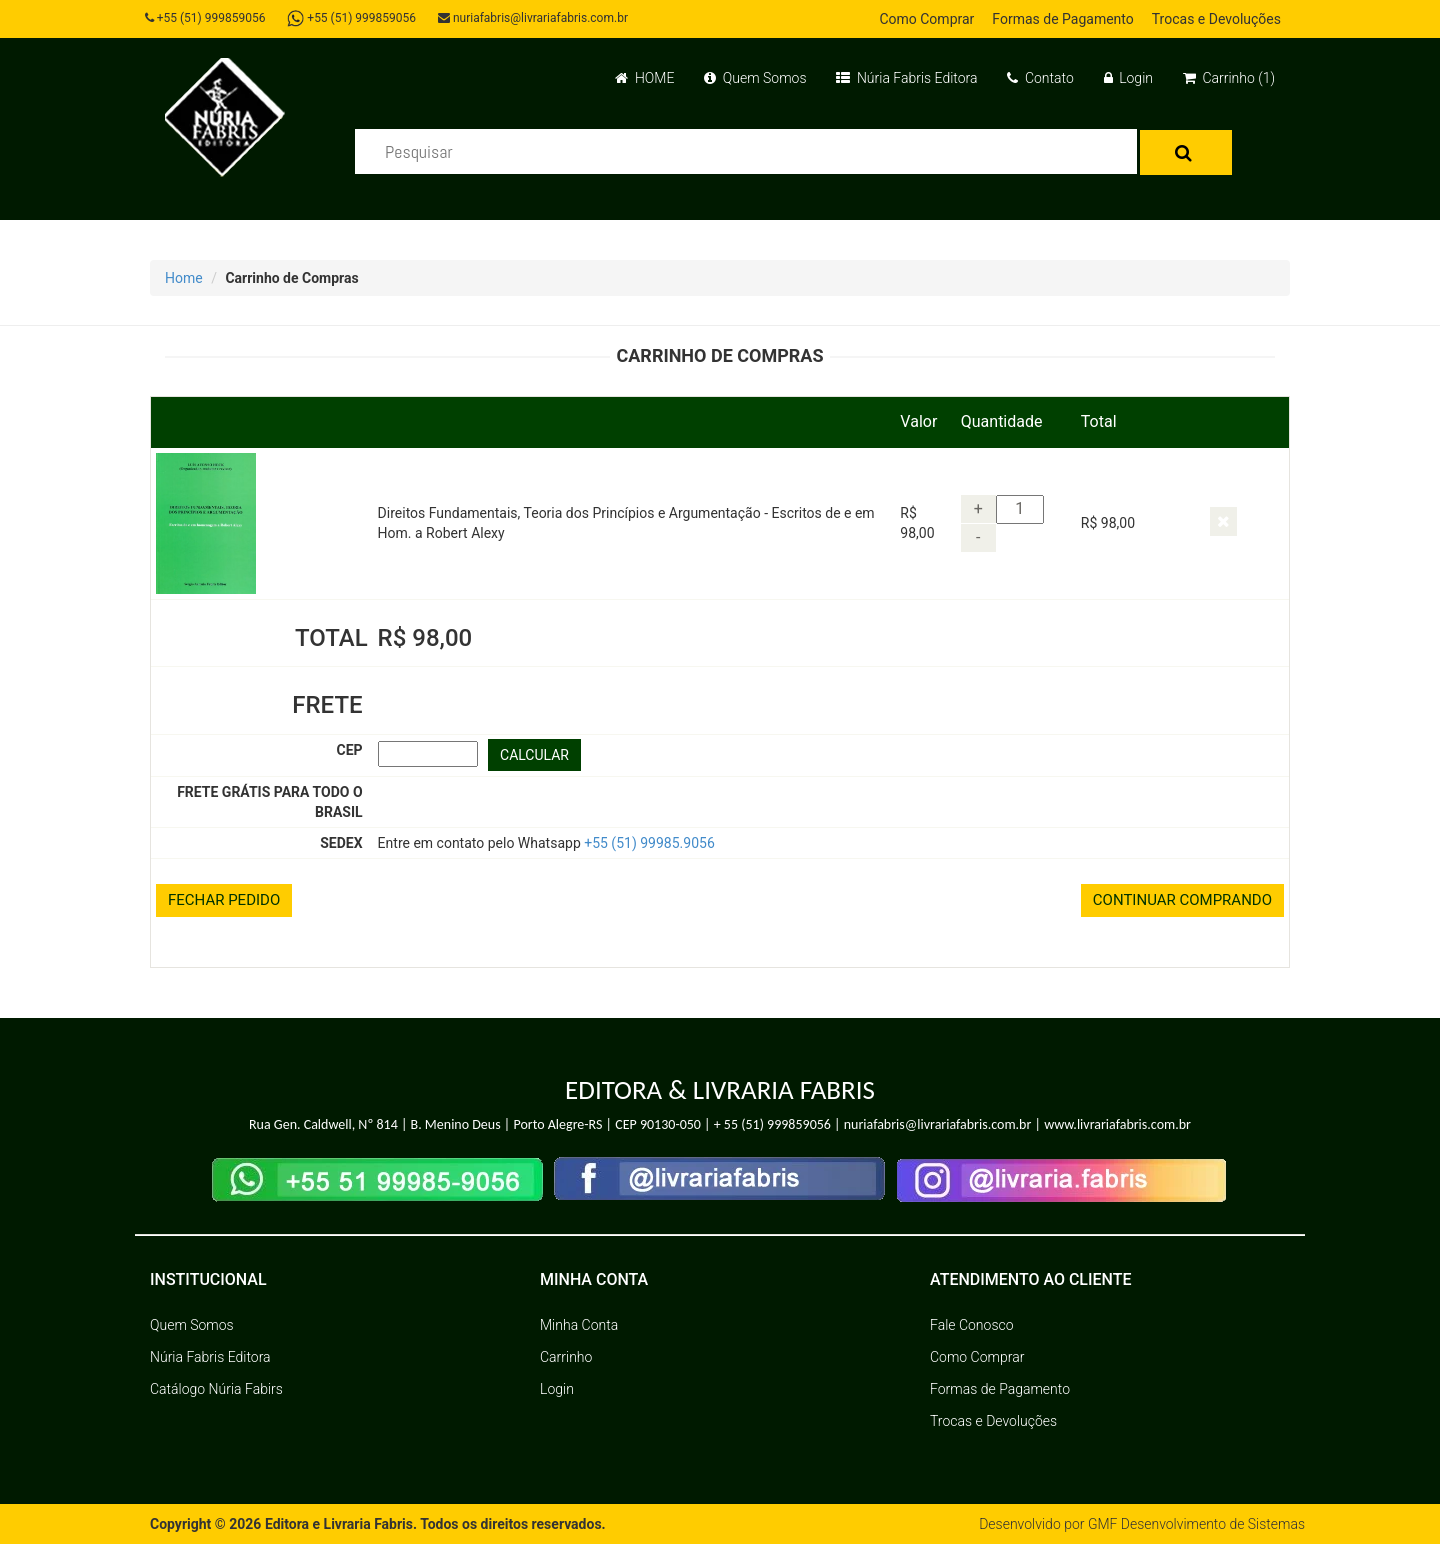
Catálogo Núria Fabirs (216, 1389)
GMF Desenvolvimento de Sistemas (1196, 1524)
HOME (644, 78)
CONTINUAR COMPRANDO (1182, 900)
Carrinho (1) (1229, 78)
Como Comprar (926, 19)
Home (184, 278)
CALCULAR (534, 755)
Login (1128, 78)
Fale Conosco (972, 1325)
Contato (1040, 78)
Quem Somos (755, 78)
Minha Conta (579, 1325)
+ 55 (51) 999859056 (772, 1124)
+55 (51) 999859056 (205, 18)
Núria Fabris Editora (906, 78)
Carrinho (566, 1357)
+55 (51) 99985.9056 (649, 843)
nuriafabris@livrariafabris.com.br (533, 18)
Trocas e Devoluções (1216, 19)
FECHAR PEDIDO (224, 900)
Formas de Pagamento (1062, 19)
